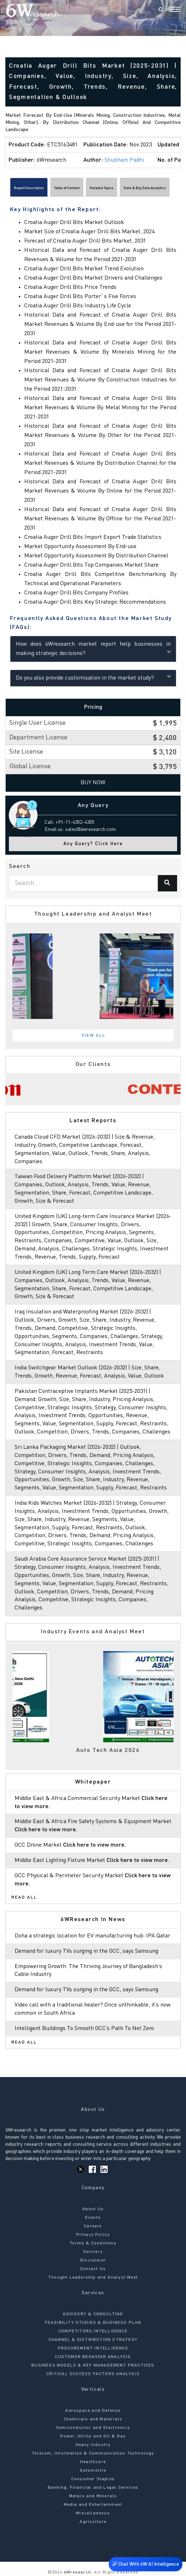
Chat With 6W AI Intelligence (145, 2564)
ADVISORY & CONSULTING (93, 2314)
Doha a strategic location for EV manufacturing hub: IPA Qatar (92, 1936)
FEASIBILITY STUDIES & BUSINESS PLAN (93, 2323)
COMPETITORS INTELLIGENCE (93, 2331)
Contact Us (93, 2269)
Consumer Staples (93, 2479)
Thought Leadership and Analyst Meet (93, 2277)
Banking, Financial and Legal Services (93, 2488)
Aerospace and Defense (92, 2411)
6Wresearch (76, 2572)
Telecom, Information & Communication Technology (93, 2453)
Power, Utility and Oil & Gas (93, 2436)
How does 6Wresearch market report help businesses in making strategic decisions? (93, 648)
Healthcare (93, 2462)
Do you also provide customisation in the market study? (93, 677)
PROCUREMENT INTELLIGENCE (93, 2348)
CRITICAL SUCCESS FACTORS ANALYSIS (93, 2374)
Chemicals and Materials (93, 2419)
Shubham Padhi (124, 160)
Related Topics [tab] (101, 188)
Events (93, 2218)
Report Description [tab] (29, 188)
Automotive (93, 2470)
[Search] (161, 10)
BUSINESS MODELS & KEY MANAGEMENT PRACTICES (92, 2365)
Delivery (93, 2252)
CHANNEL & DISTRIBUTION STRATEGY (93, 2340)
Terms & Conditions (93, 2243)
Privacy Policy (93, 2235)
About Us (93, 2209)
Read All (24, 1897)
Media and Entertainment (93, 2505)
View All (94, 1036)
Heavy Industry (93, 2445)
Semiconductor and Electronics (93, 2428)
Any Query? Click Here (93, 844)
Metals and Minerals (93, 2496)
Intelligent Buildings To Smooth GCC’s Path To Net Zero (84, 2028)
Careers (93, 2226)
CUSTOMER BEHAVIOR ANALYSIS (93, 2357)
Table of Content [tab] (66, 188)
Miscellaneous (93, 2513)
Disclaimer (93, 2260)
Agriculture (92, 2522)
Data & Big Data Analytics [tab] (145, 188)
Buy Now (93, 783)
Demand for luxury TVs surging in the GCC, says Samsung (86, 1951)
